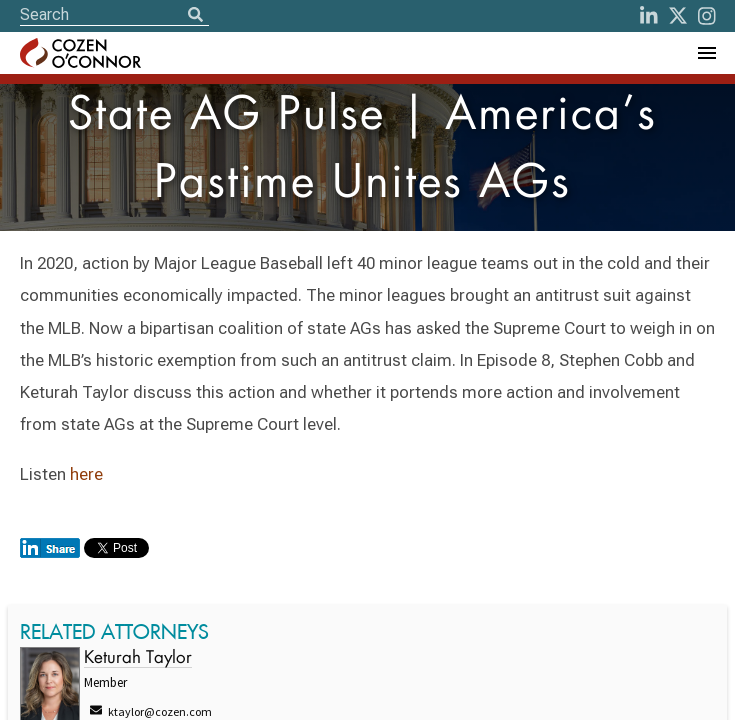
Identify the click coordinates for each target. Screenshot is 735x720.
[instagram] (707, 16)
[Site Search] (114, 14)
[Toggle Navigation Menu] (706, 53)
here (86, 474)
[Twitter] (678, 16)
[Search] (195, 16)
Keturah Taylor (138, 658)
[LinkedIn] (649, 16)
